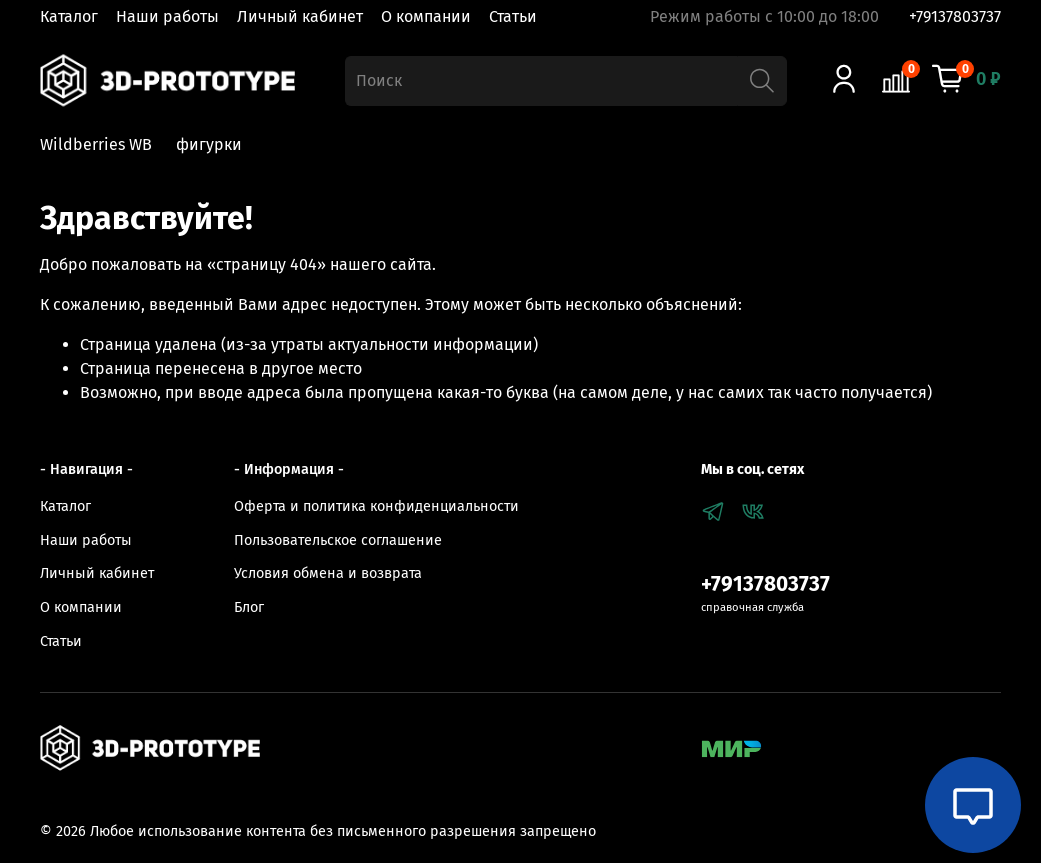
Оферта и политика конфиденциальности (376, 506)
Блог (249, 607)
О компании (426, 16)
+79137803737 (955, 16)
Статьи (513, 16)
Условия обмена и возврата (328, 573)
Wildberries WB (96, 144)
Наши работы (167, 16)
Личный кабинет (300, 16)
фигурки (209, 144)
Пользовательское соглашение (338, 540)
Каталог (69, 16)
